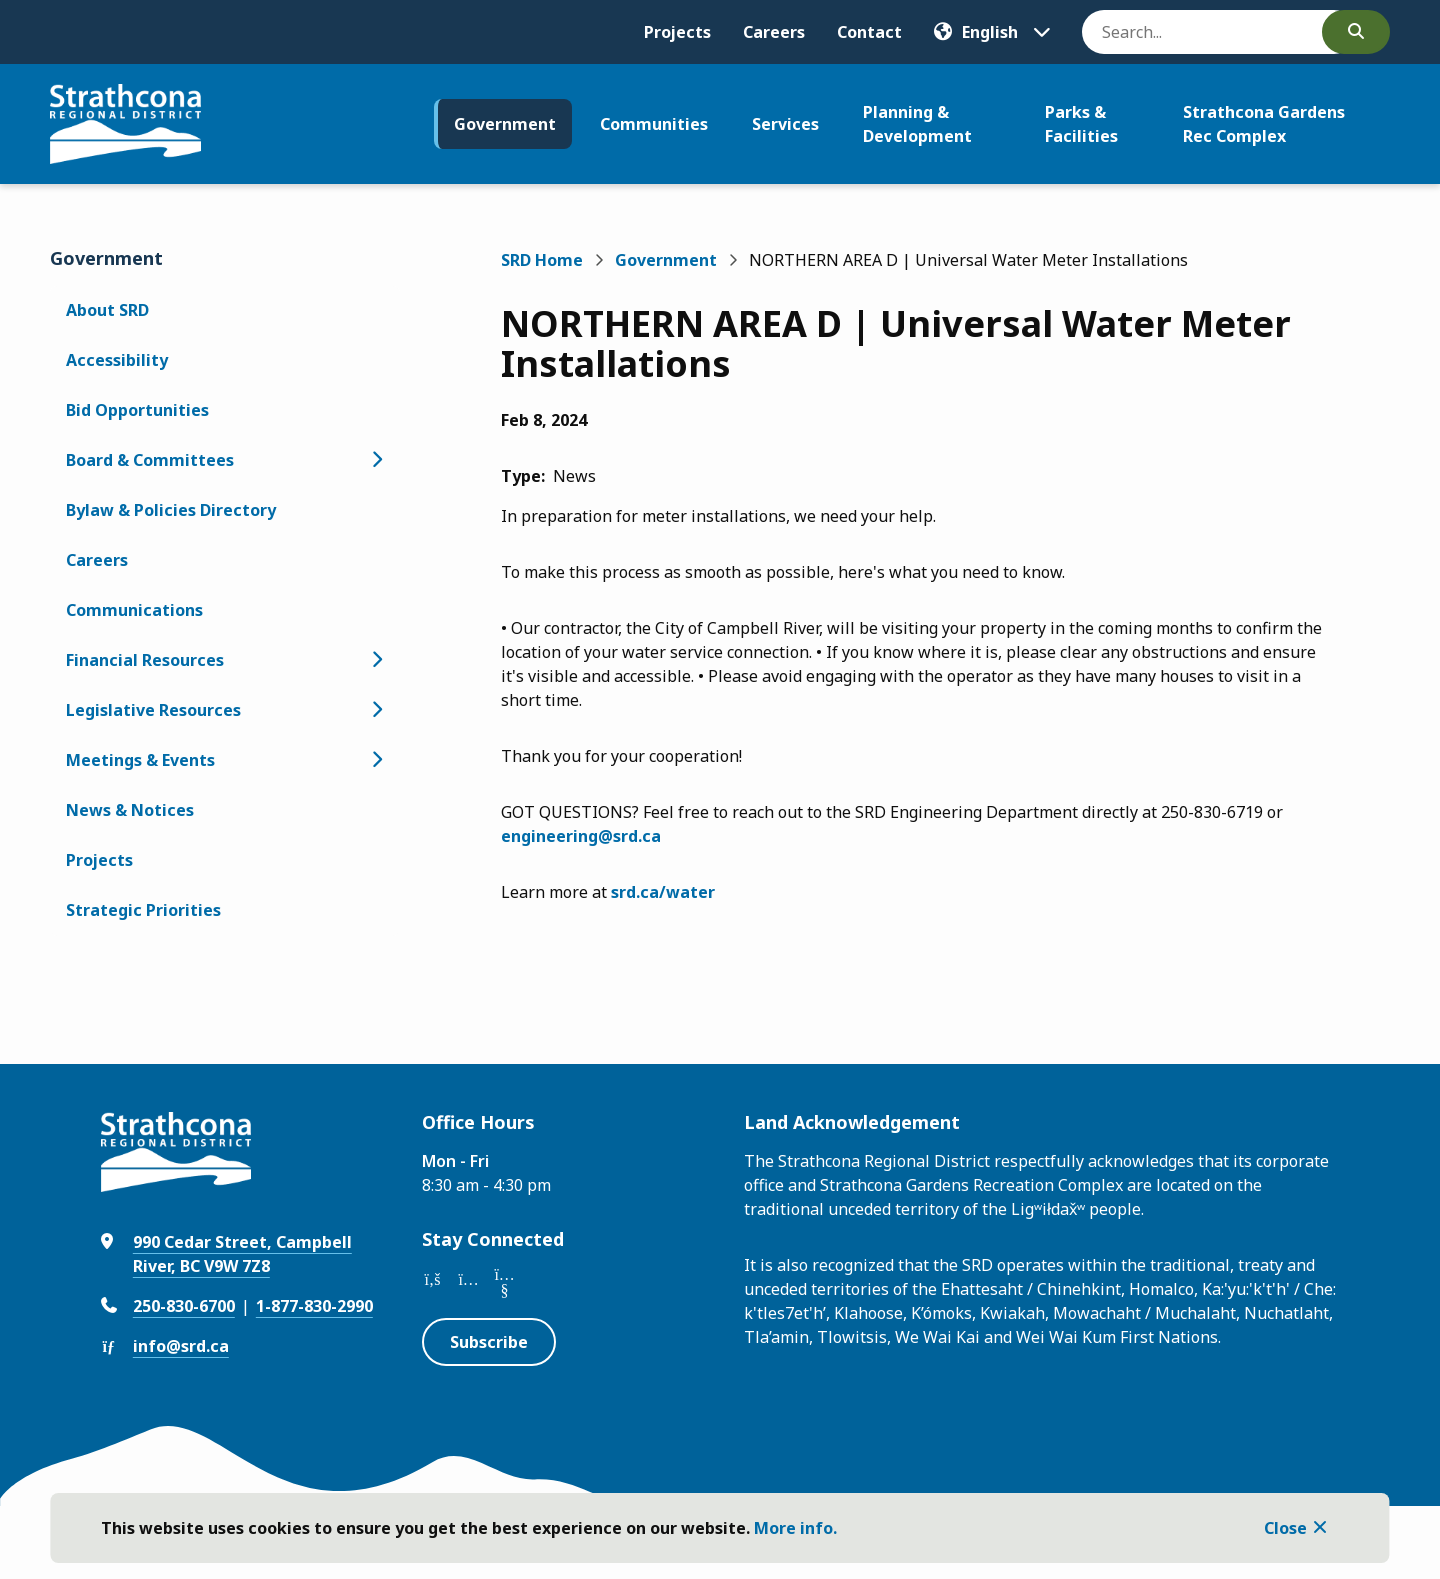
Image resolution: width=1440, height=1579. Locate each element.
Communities (654, 124)
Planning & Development (917, 124)
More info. (795, 1528)
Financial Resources (145, 660)
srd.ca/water (663, 892)
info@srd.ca (181, 1346)
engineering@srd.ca (581, 836)
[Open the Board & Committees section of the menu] (376, 460)
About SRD (107, 310)
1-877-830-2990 (314, 1306)
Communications (134, 610)
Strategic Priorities (143, 910)
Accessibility (117, 360)
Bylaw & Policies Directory (171, 510)
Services (785, 124)
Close (1285, 1528)
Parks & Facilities (1081, 124)
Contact (869, 32)
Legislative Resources (153, 710)
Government (505, 124)
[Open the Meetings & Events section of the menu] (376, 760)
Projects (677, 32)
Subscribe (489, 1342)
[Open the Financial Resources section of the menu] (376, 660)
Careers (774, 32)
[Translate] (992, 32)
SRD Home (542, 260)
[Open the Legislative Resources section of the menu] (376, 710)
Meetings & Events (140, 760)
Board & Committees (150, 460)
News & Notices (130, 810)
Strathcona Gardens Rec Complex (1264, 124)
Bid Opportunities (137, 410)
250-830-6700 (184, 1306)
